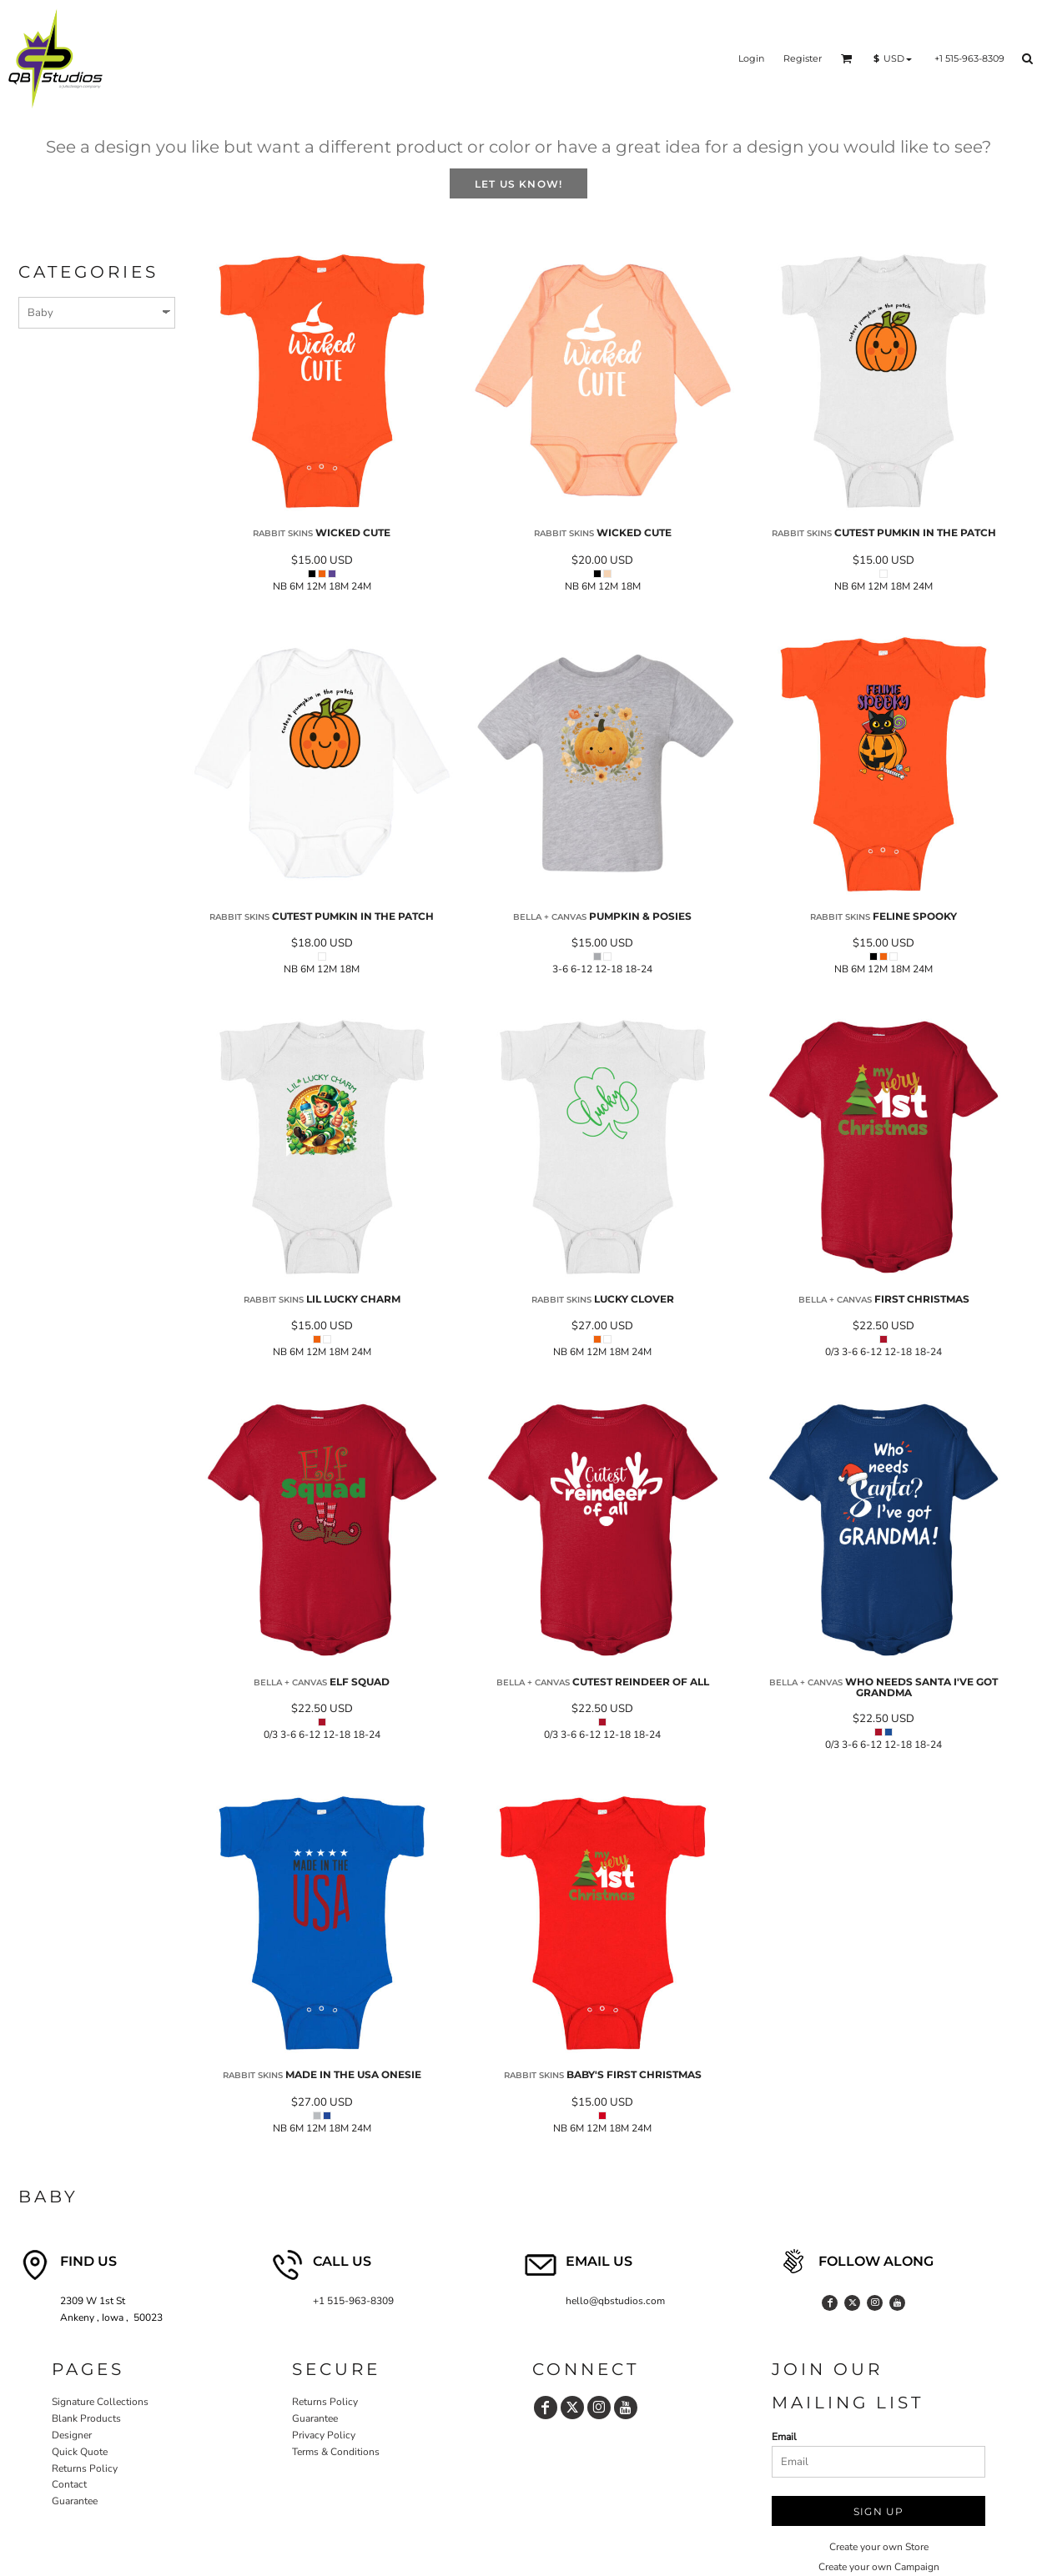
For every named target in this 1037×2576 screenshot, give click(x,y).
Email (784, 2436)
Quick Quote (80, 2451)
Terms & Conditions (336, 2451)
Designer (72, 2435)
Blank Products (86, 2418)
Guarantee (75, 2501)
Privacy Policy (323, 2435)
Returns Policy (85, 2468)
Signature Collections (100, 2401)
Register (802, 58)
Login (751, 58)
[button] (847, 58)
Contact (69, 2484)
